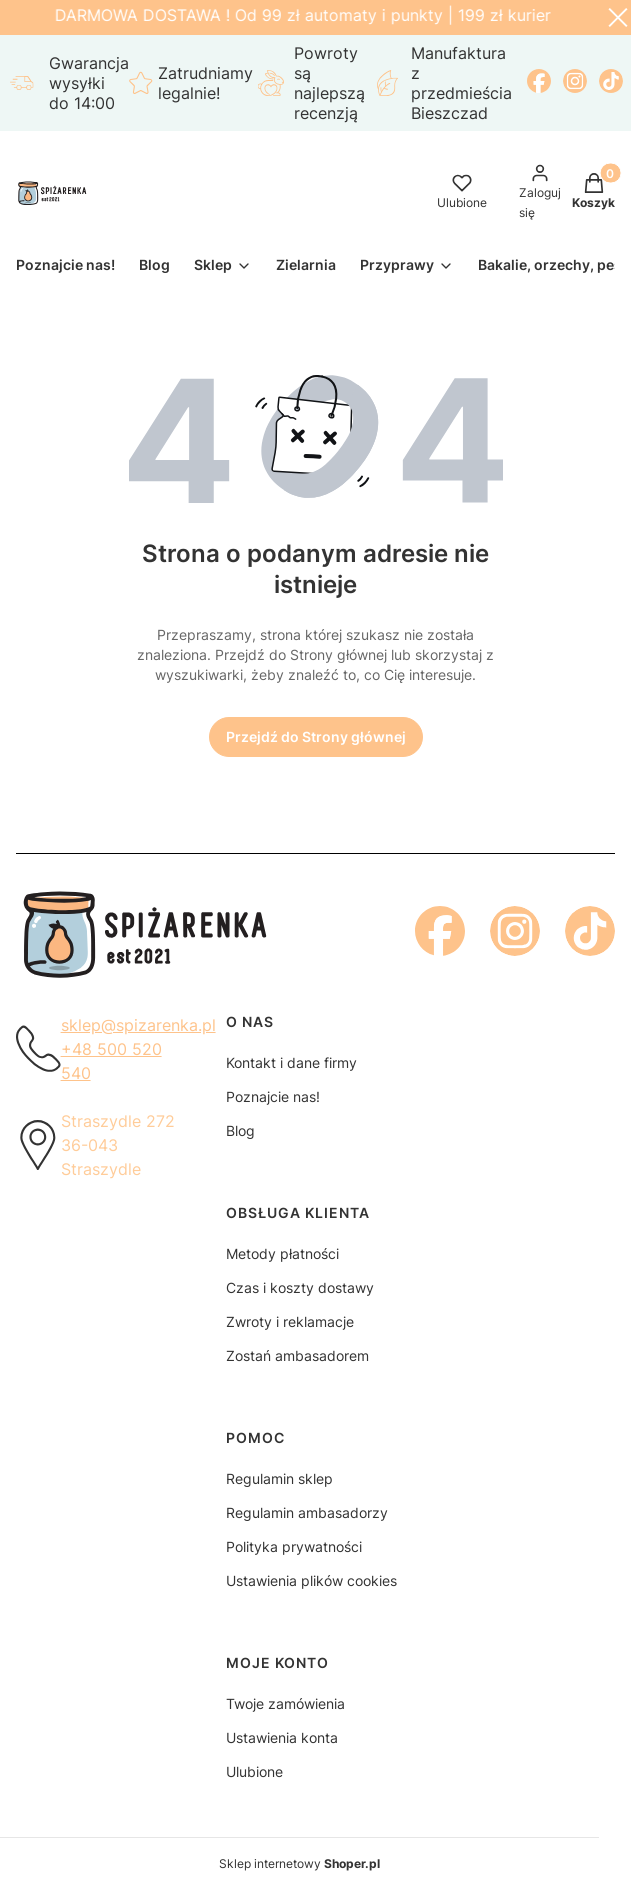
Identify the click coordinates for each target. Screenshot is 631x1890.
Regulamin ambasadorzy (307, 1512)
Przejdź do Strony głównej (316, 736)
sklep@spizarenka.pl (138, 1025)
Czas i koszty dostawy (300, 1287)
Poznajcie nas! (273, 1096)
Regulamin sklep (279, 1478)
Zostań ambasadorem (297, 1355)
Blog (240, 1130)
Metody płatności (282, 1253)
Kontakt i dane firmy (291, 1062)
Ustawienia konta (282, 1737)
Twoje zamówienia (285, 1703)
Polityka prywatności (294, 1546)
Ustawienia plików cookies (311, 1580)
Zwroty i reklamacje (290, 1321)
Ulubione (254, 1771)
